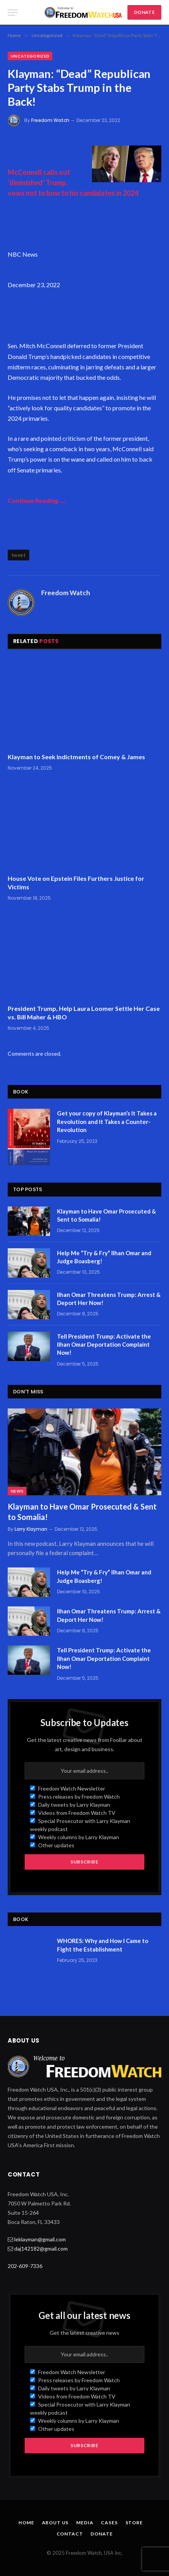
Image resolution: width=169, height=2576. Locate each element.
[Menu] (13, 12)
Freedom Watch (50, 120)
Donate (101, 2534)
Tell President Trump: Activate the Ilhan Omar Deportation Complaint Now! (104, 1344)
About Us (55, 2522)
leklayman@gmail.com (40, 2239)
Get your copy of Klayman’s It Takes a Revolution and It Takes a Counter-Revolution (107, 1121)
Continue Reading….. (37, 500)
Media (84, 2522)
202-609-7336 (25, 2266)
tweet (18, 555)
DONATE (144, 12)
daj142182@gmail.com (41, 2248)
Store (134, 2522)
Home (26, 2522)
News (17, 1491)
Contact (70, 2534)
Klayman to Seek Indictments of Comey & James (76, 756)
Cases (109, 2522)
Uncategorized (30, 56)
